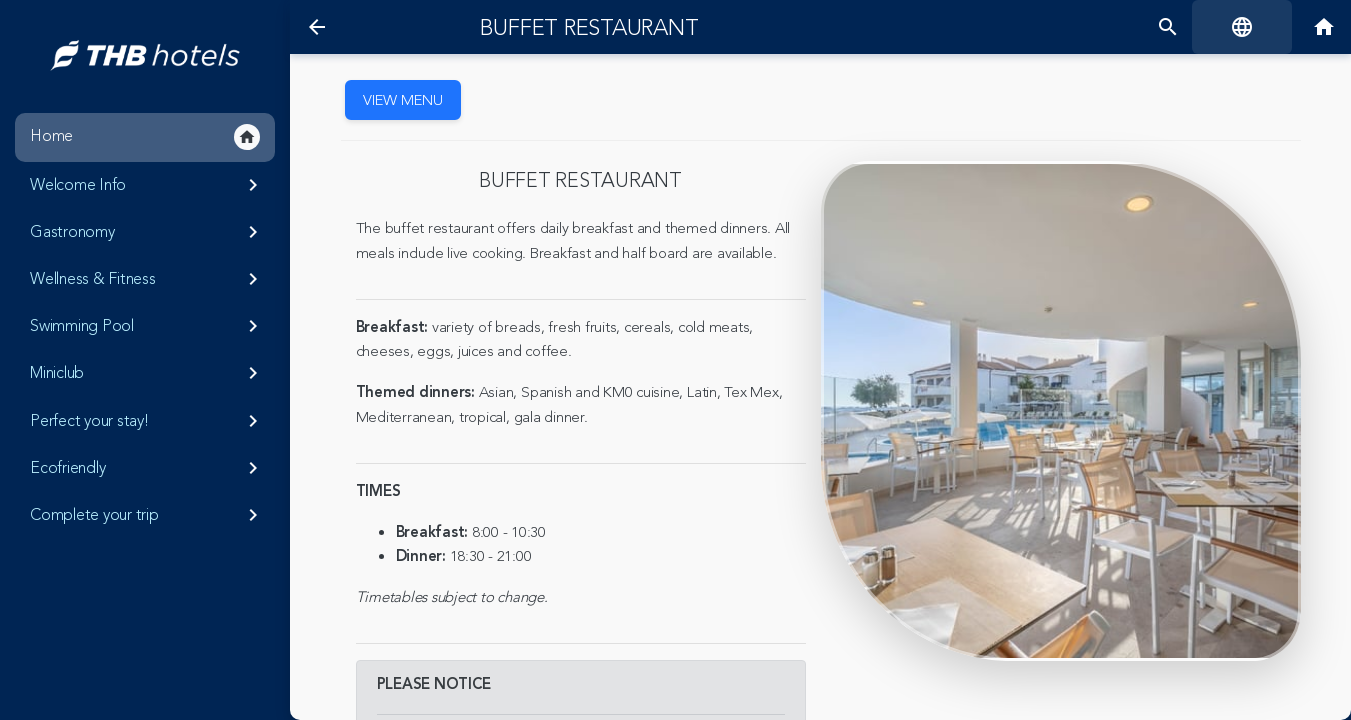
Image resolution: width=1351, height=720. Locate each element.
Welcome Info (147, 185)
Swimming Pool (147, 326)
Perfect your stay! (147, 421)
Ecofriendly (147, 468)
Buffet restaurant (589, 28)
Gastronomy (147, 232)
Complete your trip (147, 515)
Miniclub (147, 373)
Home (145, 137)
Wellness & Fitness (147, 279)
